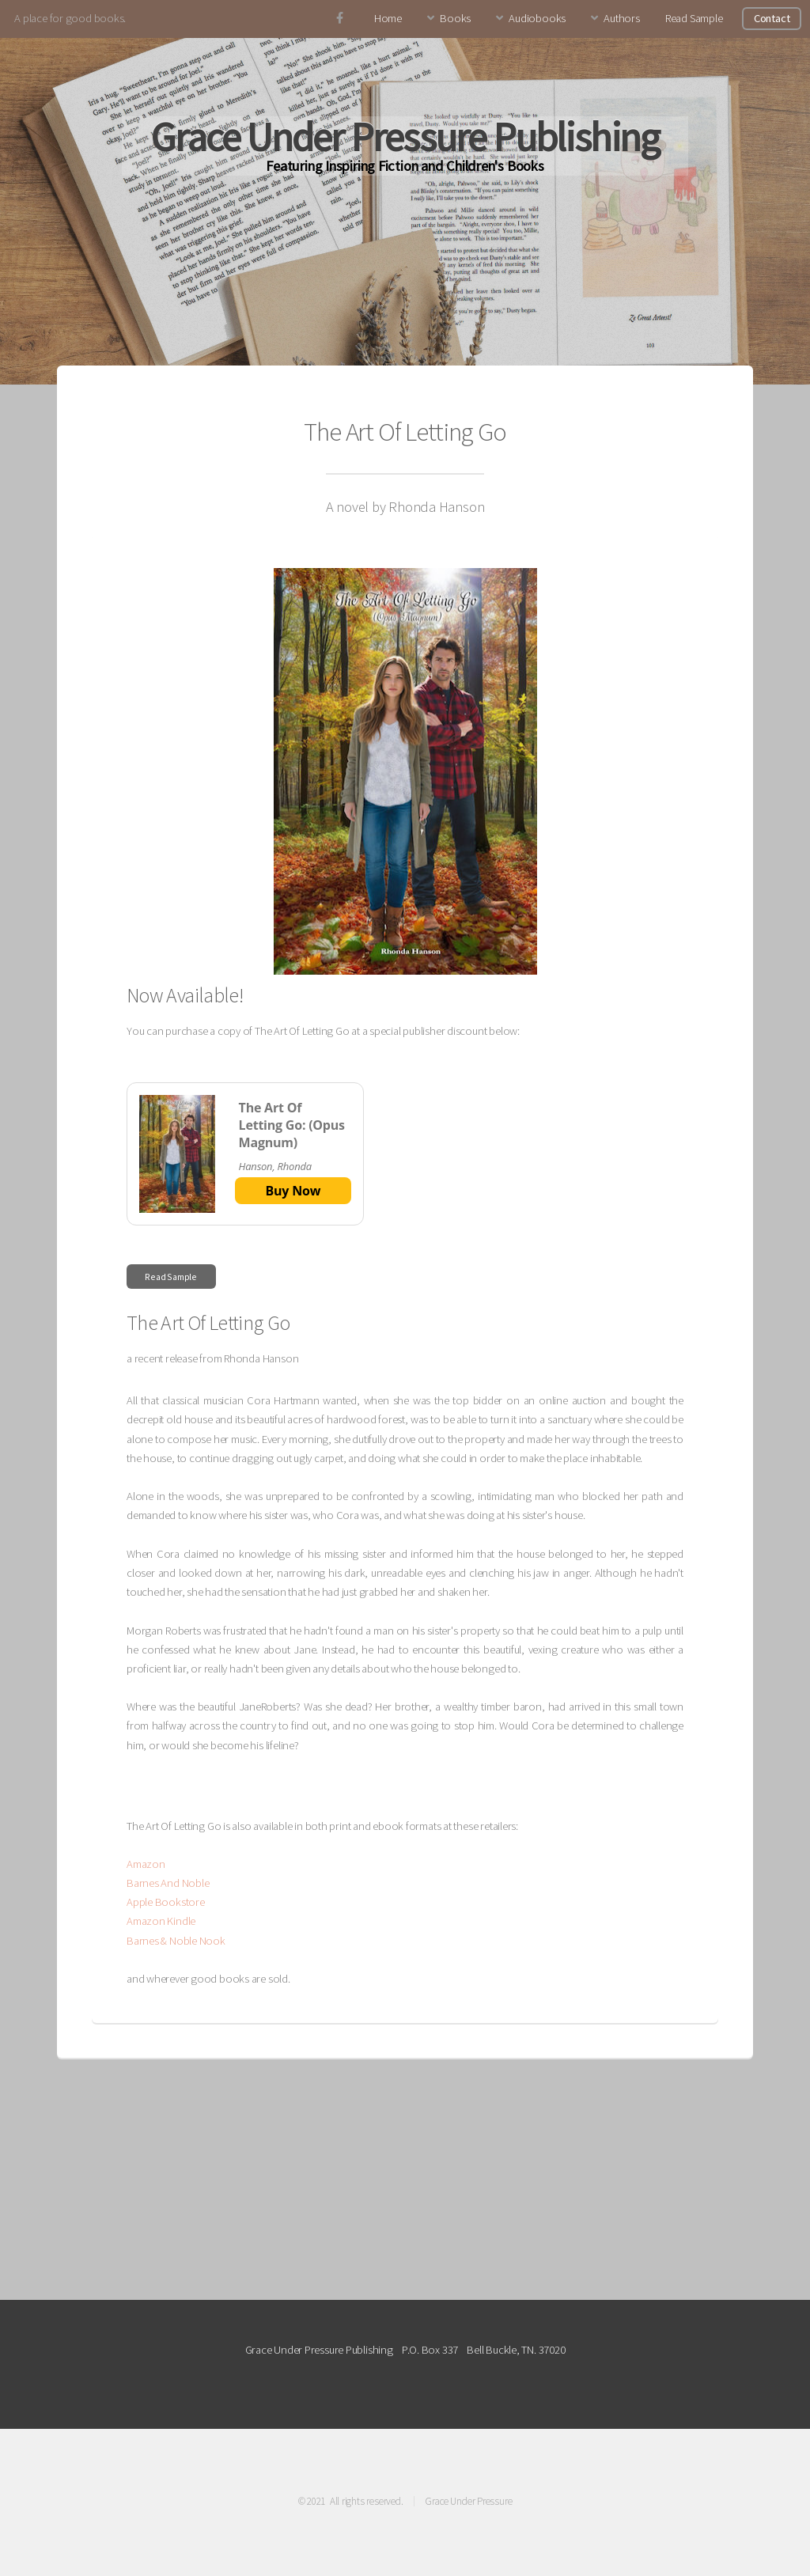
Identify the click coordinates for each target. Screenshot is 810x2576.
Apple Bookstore (166, 1902)
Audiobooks (537, 18)
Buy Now (293, 1190)
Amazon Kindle (161, 1921)
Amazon (146, 1864)
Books (455, 18)
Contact (771, 18)
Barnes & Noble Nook (176, 1941)
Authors (621, 18)
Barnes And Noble (168, 1883)
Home (388, 18)
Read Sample (694, 18)
